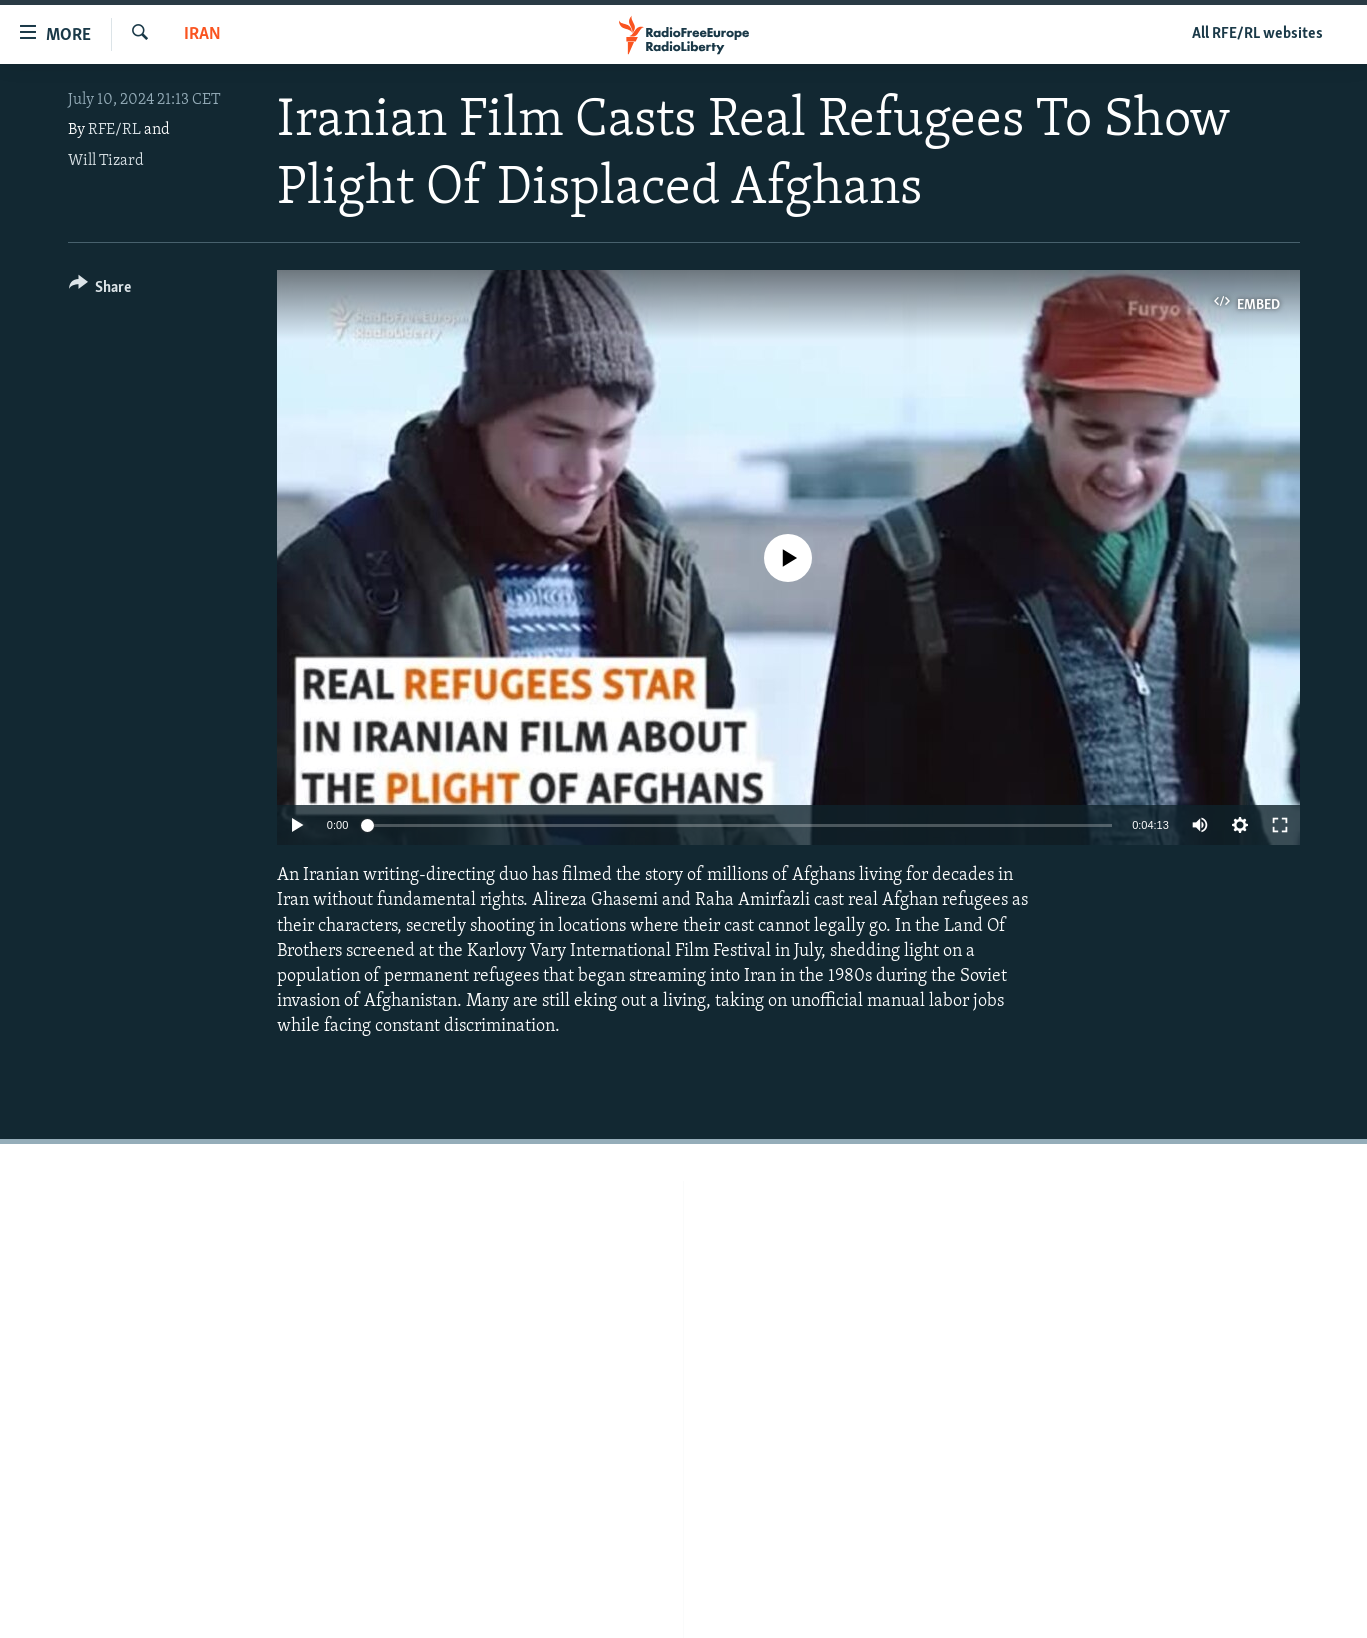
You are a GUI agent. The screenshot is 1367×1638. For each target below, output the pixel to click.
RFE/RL (114, 130)
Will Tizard (106, 161)
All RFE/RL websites (1257, 34)
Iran (202, 34)
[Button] (100, 290)
